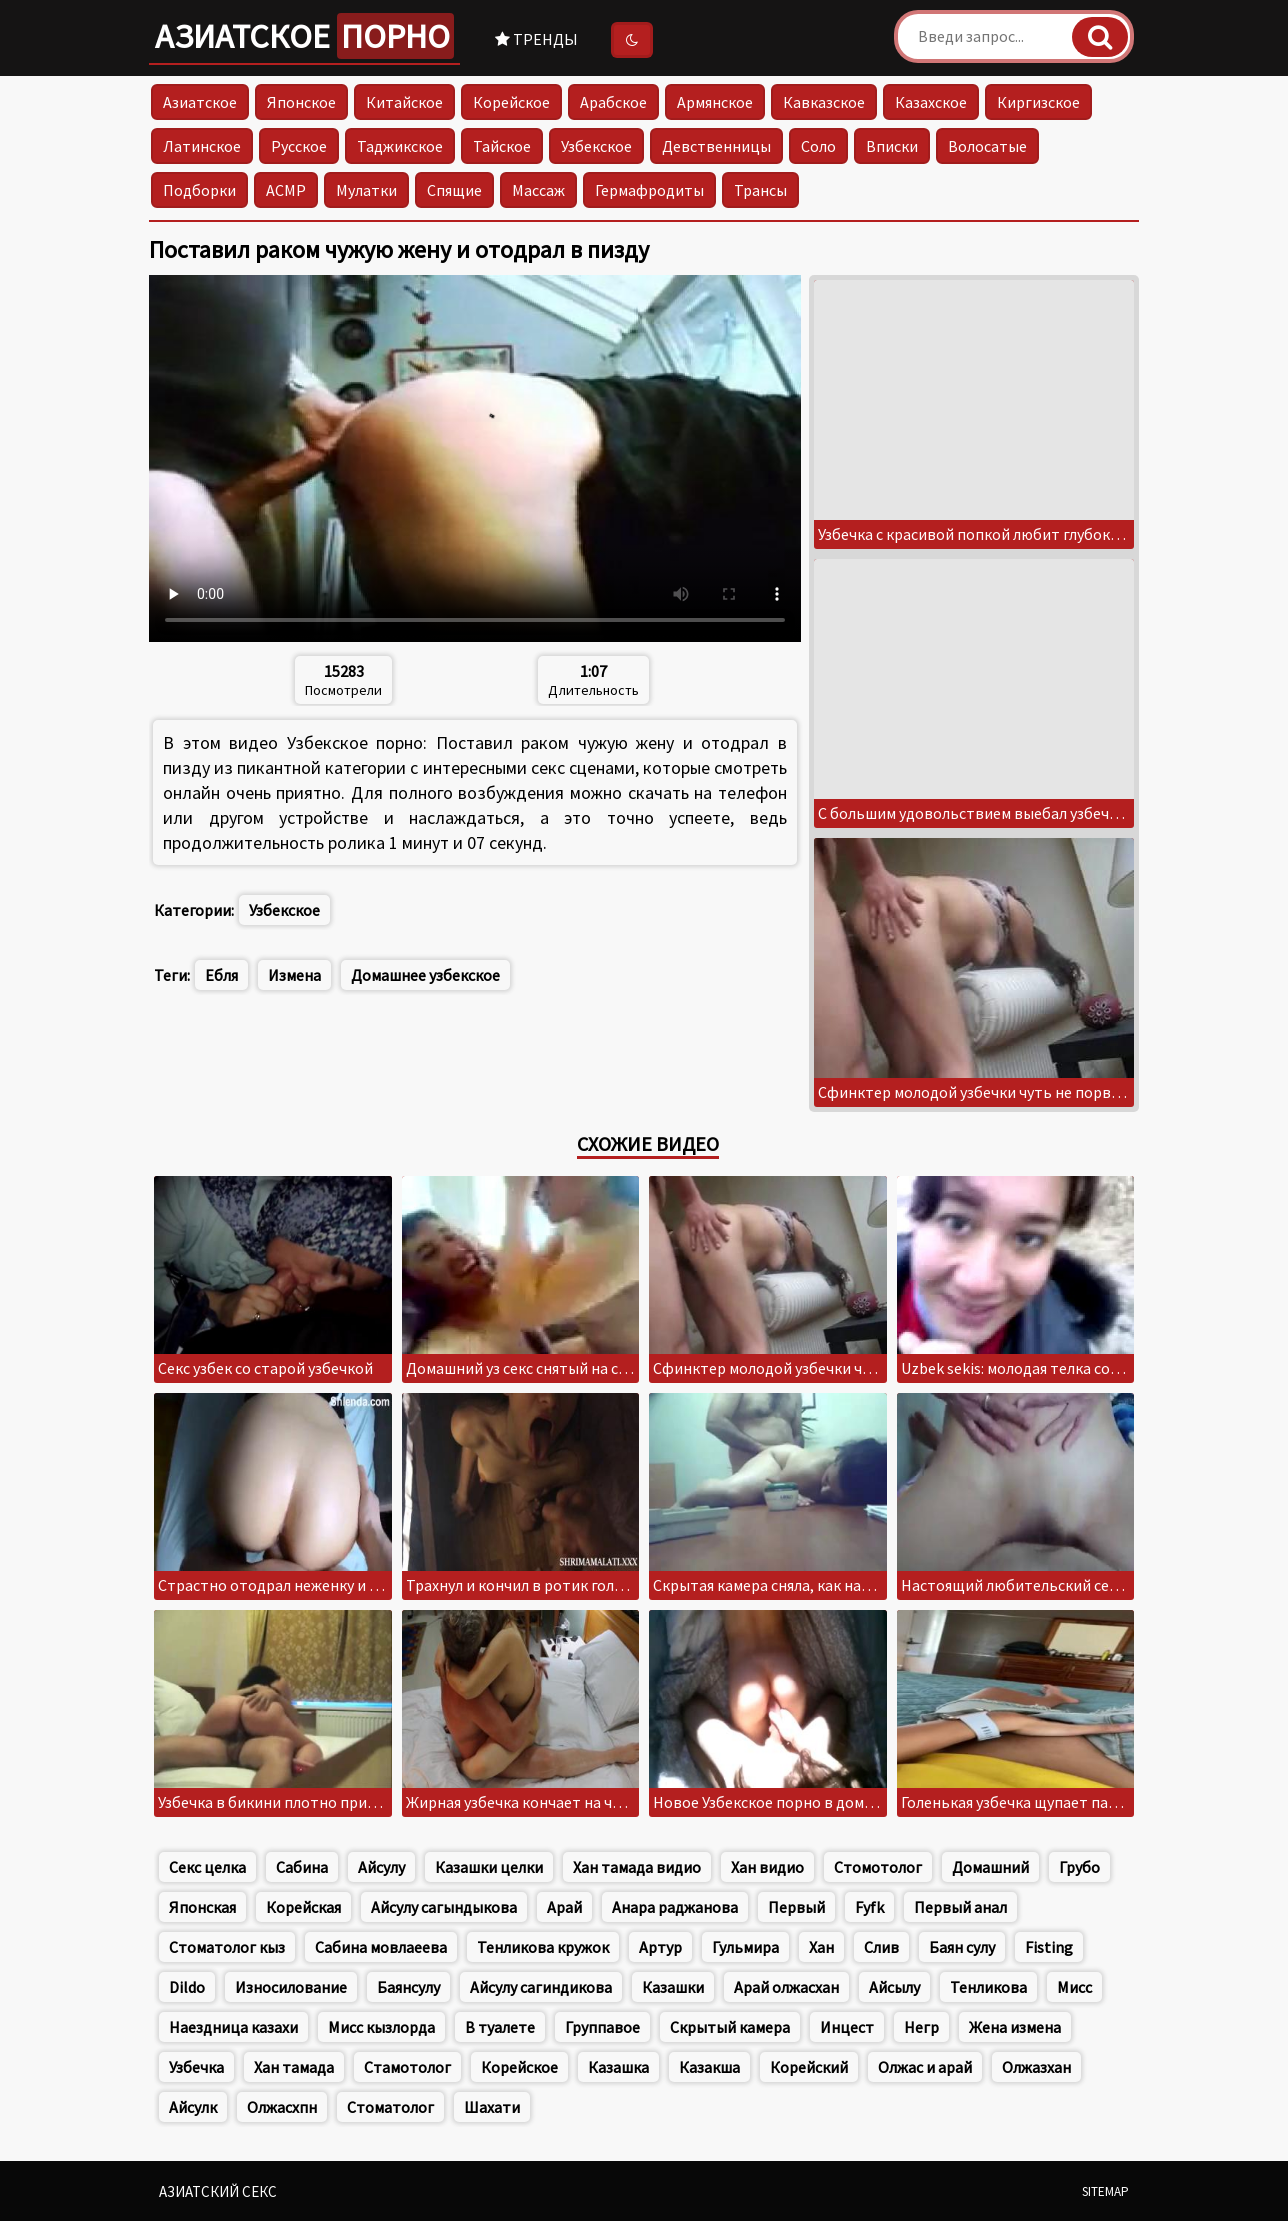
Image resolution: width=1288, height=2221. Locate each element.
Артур (660, 1947)
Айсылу (894, 1987)
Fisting (1049, 1947)
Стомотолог (878, 1867)
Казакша (709, 2067)
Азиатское (304, 36)
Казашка (618, 2067)
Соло (818, 146)
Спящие (454, 190)
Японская (202, 1907)
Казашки (673, 1987)
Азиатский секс (218, 2191)
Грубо (1079, 1867)
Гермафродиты (649, 190)
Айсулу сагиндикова (541, 1987)
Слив (881, 1947)
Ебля (221, 975)
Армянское (715, 102)
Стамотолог (407, 2067)
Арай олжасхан (786, 1987)
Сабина (302, 1867)
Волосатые (987, 146)
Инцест (847, 2027)
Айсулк (193, 2107)
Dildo (187, 1987)
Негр (921, 2027)
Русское (299, 146)
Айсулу (381, 1867)
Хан (821, 1947)
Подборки (199, 190)
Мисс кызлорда (381, 2027)
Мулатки (366, 190)
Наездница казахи (233, 2027)
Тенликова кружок (543, 1947)
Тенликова (988, 1987)
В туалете (500, 2027)
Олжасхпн (282, 2107)
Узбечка (196, 2067)
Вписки (892, 146)
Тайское (502, 146)
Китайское (404, 102)
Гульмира (745, 1947)
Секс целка (207, 1867)
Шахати (492, 2107)
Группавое (602, 2027)
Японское (301, 102)
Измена (294, 975)
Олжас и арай (925, 2067)
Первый (796, 1907)
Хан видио (767, 1867)
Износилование (291, 1987)
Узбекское (596, 146)
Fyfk (869, 1907)
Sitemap (1105, 2191)
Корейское (511, 102)
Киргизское (1038, 102)
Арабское (613, 102)
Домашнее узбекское (425, 975)
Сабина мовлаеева (381, 1947)
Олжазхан (1036, 2067)
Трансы (760, 190)
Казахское (931, 102)
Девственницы (716, 146)
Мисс (1074, 1987)
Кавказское (824, 102)
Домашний (990, 1867)
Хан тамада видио (637, 1867)
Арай (564, 1907)
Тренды (536, 39)
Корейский (809, 2067)
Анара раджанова (675, 1907)
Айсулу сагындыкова (444, 1907)
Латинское (202, 146)
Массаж (538, 190)
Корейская (303, 1907)
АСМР (286, 190)
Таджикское (400, 146)
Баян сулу (962, 1947)
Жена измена (1015, 2027)
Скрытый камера (730, 2027)
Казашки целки (489, 1867)
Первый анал (960, 1907)
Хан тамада (294, 2067)
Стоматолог (390, 2107)
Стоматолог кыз (227, 1947)
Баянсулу (408, 1987)
